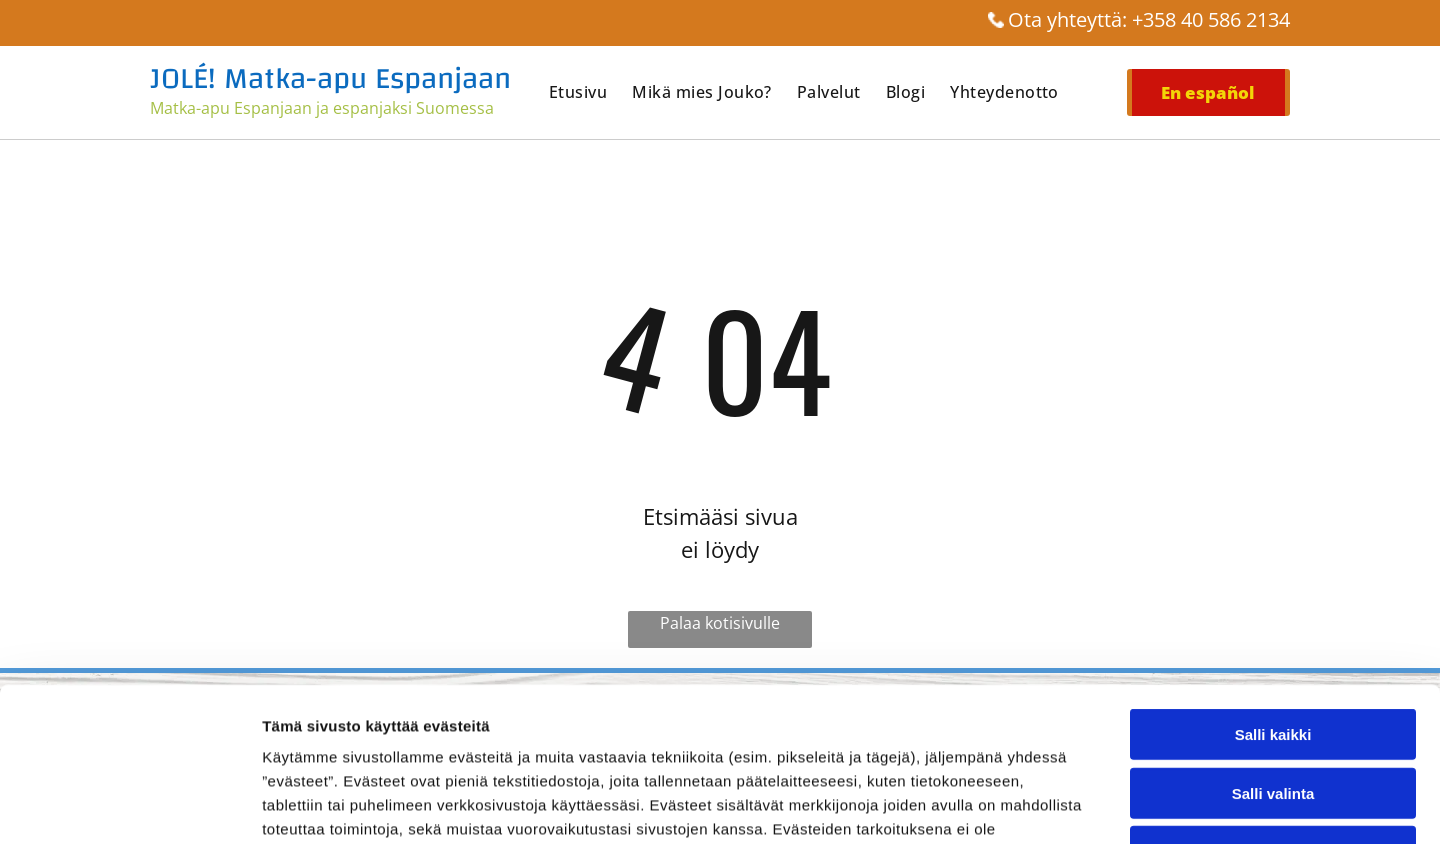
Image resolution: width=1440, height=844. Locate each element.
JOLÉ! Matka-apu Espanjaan (330, 78)
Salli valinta (1273, 639)
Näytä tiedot (1069, 804)
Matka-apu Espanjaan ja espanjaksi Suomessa (322, 108)
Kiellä (1273, 697)
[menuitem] (590, 92)
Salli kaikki (1273, 580)
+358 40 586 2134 (1211, 19)
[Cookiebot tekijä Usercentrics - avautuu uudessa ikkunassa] (129, 805)
